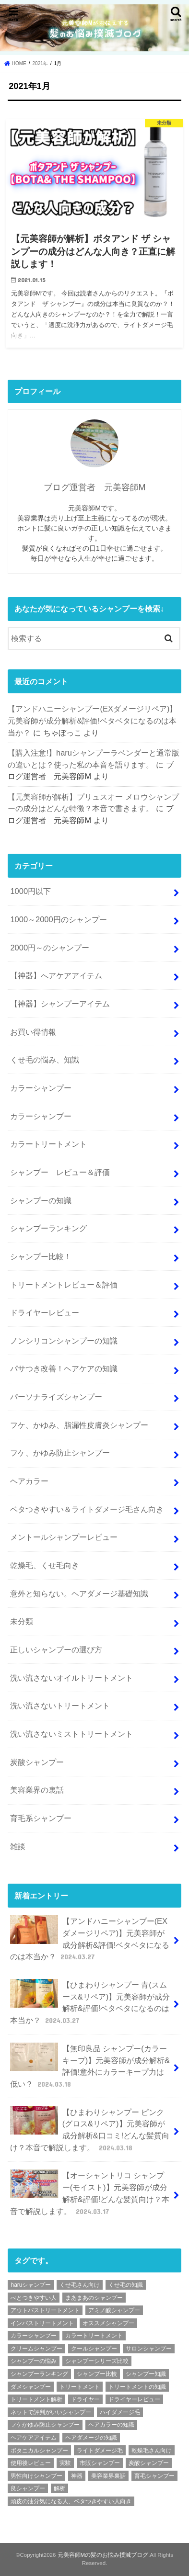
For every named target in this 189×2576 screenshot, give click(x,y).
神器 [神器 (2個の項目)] (77, 2476)
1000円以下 (30, 891)
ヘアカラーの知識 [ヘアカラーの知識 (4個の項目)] (111, 2424)
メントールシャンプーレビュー (64, 1537)
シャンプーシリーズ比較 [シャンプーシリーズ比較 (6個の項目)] (97, 2361)
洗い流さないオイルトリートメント (71, 1677)
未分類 (21, 1621)
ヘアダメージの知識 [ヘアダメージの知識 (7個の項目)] (91, 2437)
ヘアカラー (29, 1481)
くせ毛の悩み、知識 (44, 1059)
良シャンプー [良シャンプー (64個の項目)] (28, 2488)
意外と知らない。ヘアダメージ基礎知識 (79, 1593)
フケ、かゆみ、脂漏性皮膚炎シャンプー (79, 1425)
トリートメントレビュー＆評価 (64, 1284)
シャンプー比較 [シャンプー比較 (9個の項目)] (97, 2374)
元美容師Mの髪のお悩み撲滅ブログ (103, 2555)
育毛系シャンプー (40, 1818)
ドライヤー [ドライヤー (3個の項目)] (85, 2399)
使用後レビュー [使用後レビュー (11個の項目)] (31, 2463)
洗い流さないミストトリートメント (71, 1733)
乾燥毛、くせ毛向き (44, 1565)
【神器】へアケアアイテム (56, 975)
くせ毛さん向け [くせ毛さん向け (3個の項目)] (79, 2285)
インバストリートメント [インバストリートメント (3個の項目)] (42, 2323)
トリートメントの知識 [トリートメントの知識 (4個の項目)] (137, 2387)
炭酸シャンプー (37, 1762)
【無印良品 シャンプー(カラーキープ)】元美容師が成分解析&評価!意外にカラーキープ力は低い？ (90, 2066)
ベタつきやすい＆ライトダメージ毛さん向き (87, 1509)
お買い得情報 (33, 1032)
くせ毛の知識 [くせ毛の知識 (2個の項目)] (125, 2285)
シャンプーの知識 (40, 1200)
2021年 (40, 63)
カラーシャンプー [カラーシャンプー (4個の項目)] (34, 2335)
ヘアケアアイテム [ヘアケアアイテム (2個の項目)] (34, 2437)
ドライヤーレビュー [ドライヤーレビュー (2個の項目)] (134, 2399)
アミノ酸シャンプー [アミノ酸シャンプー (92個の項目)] (114, 2310)
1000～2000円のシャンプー (58, 919)
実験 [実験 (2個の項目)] (65, 2463)
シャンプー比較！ (40, 1256)
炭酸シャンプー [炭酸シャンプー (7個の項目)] (149, 2463)
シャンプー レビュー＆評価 (60, 1172)
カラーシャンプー (40, 1088)
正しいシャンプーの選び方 (56, 1649)
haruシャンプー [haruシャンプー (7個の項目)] (31, 2285)
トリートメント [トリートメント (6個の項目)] (79, 2387)
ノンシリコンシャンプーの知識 (64, 1340)
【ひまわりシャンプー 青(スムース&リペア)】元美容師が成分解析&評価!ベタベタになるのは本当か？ (90, 2002)
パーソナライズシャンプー (56, 1396)
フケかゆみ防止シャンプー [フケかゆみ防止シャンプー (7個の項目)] (45, 2424)
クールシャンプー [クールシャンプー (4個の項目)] (94, 2348)
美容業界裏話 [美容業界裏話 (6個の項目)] (108, 2476)
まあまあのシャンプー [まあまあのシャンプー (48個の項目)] (94, 2297)
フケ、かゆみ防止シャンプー (60, 1452)
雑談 (17, 1846)
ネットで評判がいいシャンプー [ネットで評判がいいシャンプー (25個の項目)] (51, 2412)
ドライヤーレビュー (44, 1312)
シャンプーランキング (48, 1228)
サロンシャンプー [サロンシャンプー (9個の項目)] (149, 2348)
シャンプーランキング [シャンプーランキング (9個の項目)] (39, 2374)
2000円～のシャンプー (49, 947)
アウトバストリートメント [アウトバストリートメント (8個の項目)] (45, 2310)
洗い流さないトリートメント (60, 1705)
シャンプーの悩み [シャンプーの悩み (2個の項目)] (34, 2361)
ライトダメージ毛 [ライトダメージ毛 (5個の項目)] (100, 2450)
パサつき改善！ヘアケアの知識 (64, 1368)
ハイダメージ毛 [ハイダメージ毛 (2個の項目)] (120, 2412)
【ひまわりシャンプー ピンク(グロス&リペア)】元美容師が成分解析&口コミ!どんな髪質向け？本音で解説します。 (89, 2129)
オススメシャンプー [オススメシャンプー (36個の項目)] (108, 2323)
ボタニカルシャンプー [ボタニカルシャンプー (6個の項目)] (39, 2450)
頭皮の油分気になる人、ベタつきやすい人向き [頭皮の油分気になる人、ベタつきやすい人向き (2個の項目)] (71, 2501)
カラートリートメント (48, 1144)
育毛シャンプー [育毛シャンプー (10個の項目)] (154, 2476)
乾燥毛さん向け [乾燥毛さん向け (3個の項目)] (151, 2450)
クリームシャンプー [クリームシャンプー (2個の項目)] (36, 2348)
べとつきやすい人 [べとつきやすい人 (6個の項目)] (34, 2297)
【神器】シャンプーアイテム (60, 1003)
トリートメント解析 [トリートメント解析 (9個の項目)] (36, 2399)
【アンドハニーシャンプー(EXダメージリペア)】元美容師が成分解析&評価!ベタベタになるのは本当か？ (92, 720)
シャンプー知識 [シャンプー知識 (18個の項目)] (146, 2374)
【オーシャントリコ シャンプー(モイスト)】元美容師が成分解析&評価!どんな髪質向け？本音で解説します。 (89, 2192)
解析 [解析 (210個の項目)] (59, 2488)
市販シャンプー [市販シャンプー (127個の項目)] (100, 2463)
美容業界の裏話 (37, 1789)
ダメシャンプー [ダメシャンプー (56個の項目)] (31, 2387)
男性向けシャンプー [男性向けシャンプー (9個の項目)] (36, 2476)
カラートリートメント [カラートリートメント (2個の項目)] (94, 2335)
